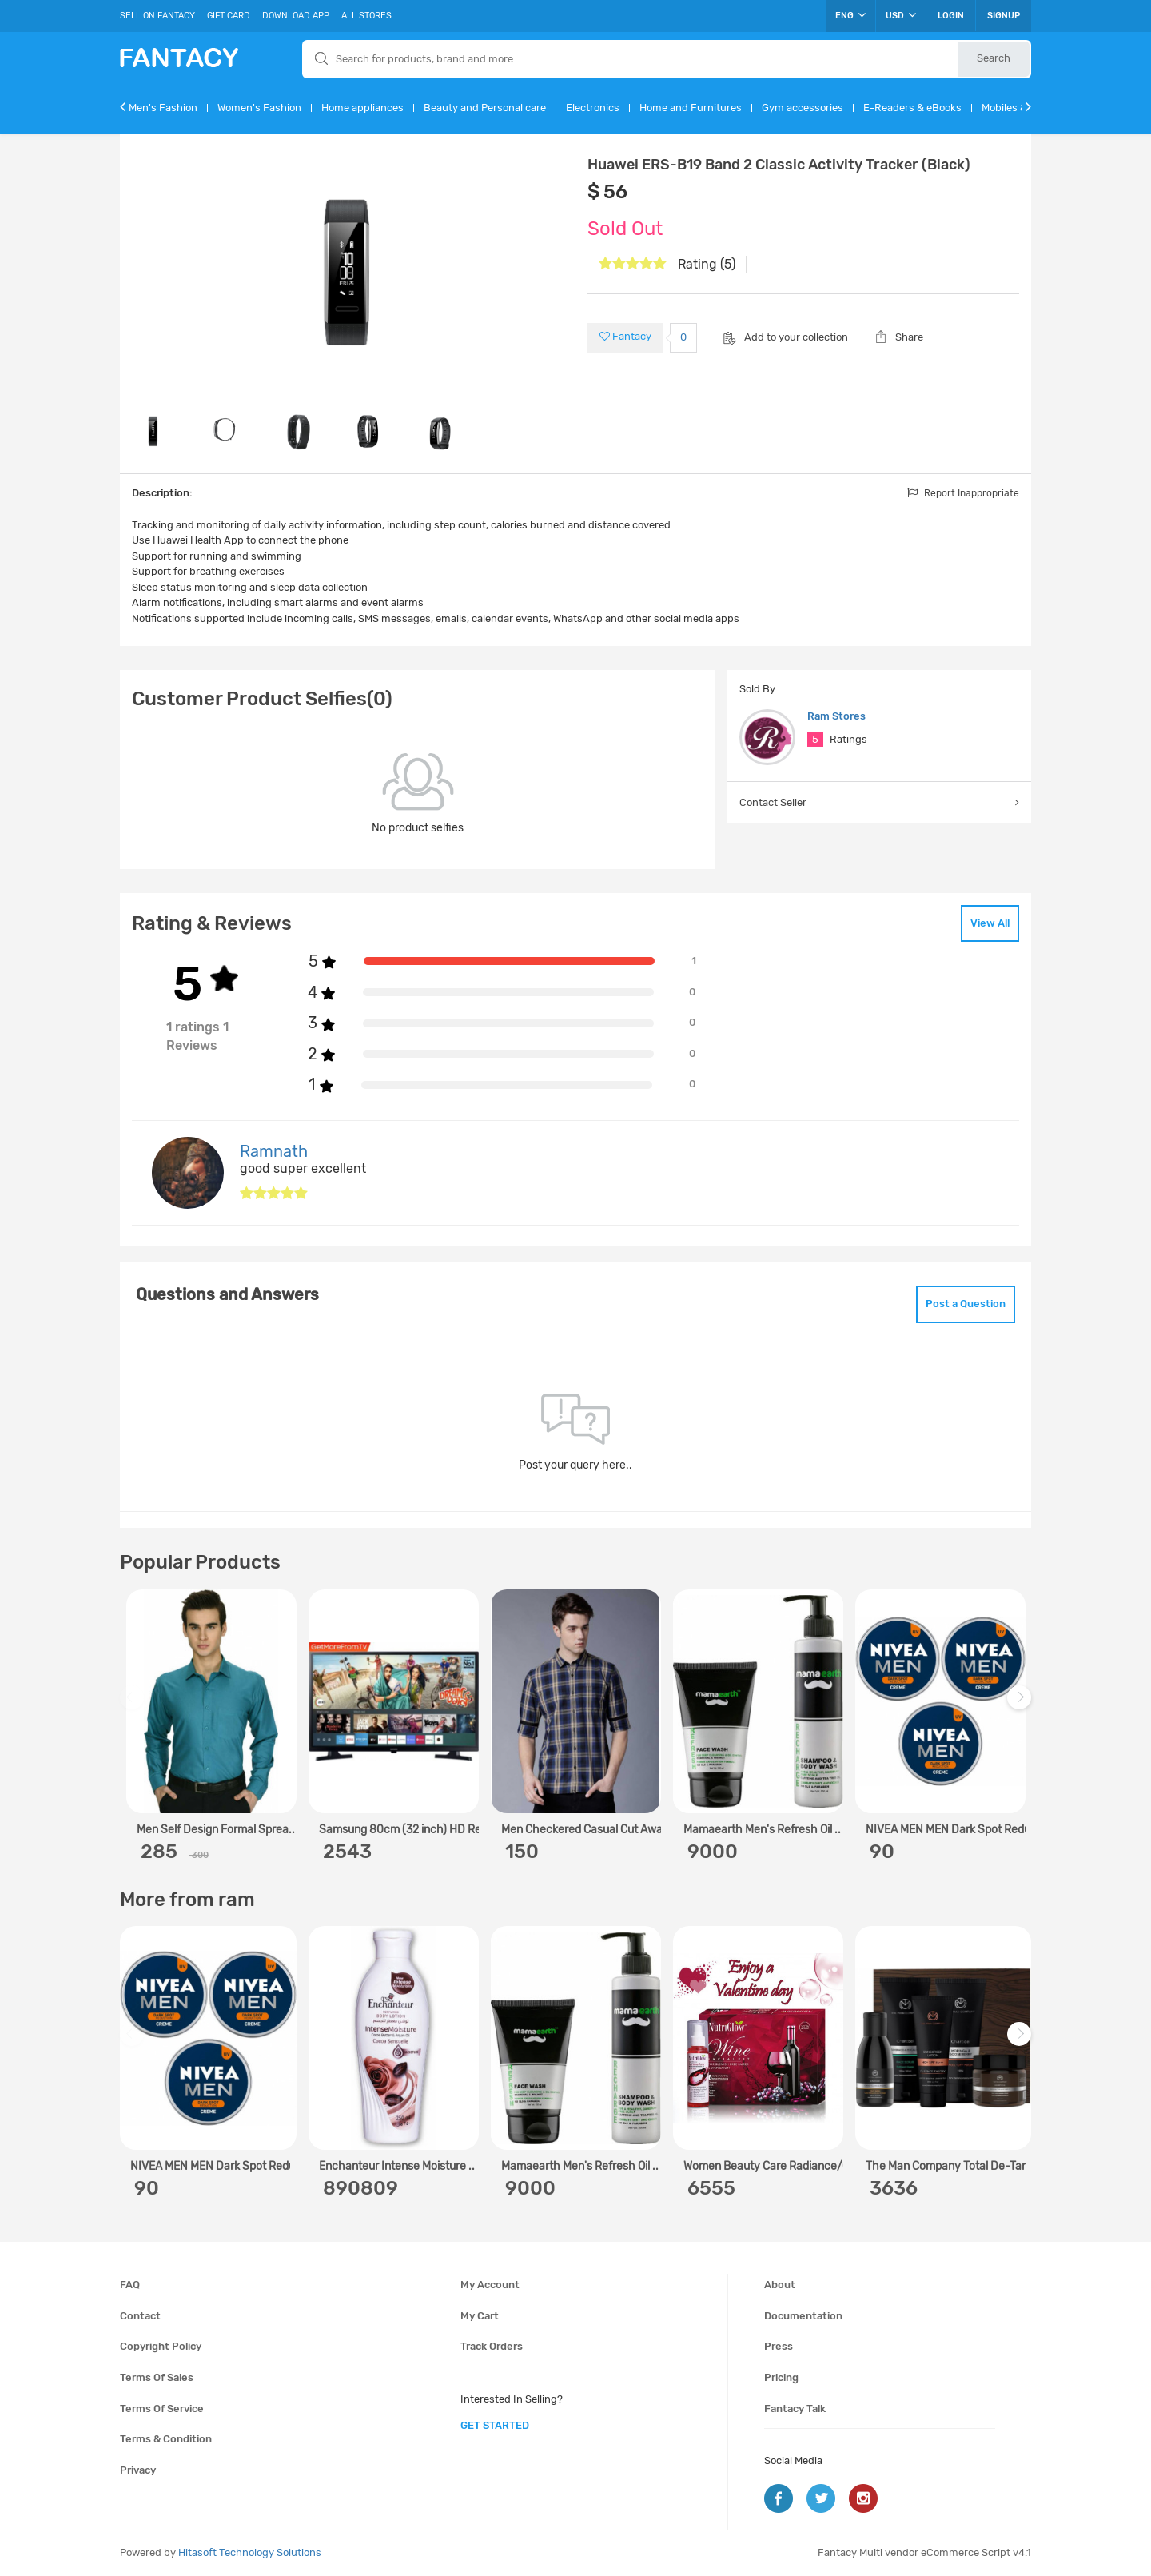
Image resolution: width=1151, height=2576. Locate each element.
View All (990, 923)
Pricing (781, 2377)
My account (490, 2285)
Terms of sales (156, 2377)
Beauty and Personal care (485, 108)
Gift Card (228, 15)
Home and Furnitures (690, 108)
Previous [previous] (134, 1705)
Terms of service (162, 2409)
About (779, 2285)
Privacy (138, 2470)
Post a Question (966, 1304)
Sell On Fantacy (157, 15)
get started (494, 2425)
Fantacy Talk (795, 2409)
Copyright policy (160, 2346)
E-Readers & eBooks (912, 108)
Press (778, 2346)
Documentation (803, 2316)
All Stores (366, 15)
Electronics (592, 108)
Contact (140, 2316)
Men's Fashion (163, 108)
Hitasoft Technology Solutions (249, 2552)
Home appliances (362, 108)
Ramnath (274, 1151)
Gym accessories (802, 108)
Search (993, 58)
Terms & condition (166, 2439)
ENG (850, 15)
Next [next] (1021, 1705)
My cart (479, 2316)
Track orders (491, 2346)
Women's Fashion (259, 108)
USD (901, 15)
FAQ (130, 2285)
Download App (295, 15)
